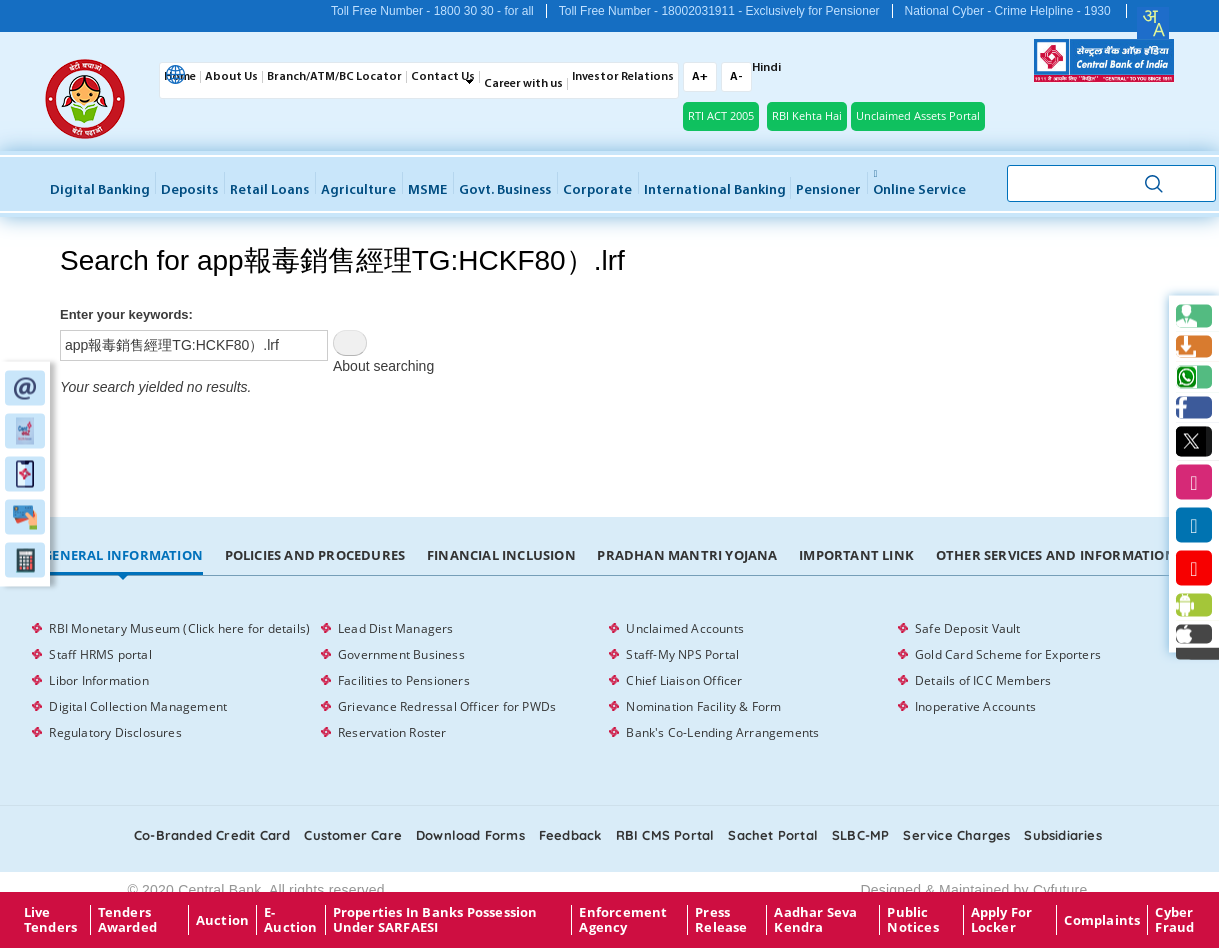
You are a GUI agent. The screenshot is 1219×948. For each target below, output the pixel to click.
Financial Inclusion (501, 555)
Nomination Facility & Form (703, 706)
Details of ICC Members (983, 680)
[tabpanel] (609, 681)
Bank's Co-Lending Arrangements (722, 732)
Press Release (721, 920)
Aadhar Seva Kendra (815, 920)
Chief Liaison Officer (684, 680)
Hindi (766, 68)
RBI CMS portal (665, 835)
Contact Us (443, 77)
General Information (123, 555)
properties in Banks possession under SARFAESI (435, 920)
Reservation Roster (392, 732)
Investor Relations (623, 77)
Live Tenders (50, 920)
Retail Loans (269, 190)
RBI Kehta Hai (807, 115)
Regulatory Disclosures (115, 732)
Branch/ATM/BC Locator (334, 77)
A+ (700, 77)
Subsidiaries (1062, 835)
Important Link (856, 555)
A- (736, 77)
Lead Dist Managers (396, 628)
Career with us (523, 84)
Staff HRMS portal (100, 654)
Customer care (353, 835)
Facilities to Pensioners (404, 680)
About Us (231, 77)
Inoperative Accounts (975, 706)
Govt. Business (505, 190)
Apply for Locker (1002, 920)
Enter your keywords (124, 314)
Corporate (597, 190)
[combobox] (1153, 23)
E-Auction (290, 920)
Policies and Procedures (315, 555)
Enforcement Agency (623, 920)
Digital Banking (100, 190)
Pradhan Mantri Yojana (687, 555)
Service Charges (956, 835)
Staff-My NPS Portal (682, 654)
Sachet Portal (773, 835)
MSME (427, 190)
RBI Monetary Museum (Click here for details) (179, 628)
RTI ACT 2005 (721, 115)
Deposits (189, 190)
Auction (222, 920)
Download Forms (470, 835)
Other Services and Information (1056, 555)
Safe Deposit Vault (968, 628)
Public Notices (912, 920)
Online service (919, 183)
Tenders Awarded (127, 920)
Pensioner (828, 190)
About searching (383, 366)
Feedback (570, 835)
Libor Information (98, 680)
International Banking (715, 190)
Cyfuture (1060, 890)
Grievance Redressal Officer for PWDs (447, 706)
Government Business (401, 654)
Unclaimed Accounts (685, 628)
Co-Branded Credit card (212, 835)
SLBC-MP (860, 835)
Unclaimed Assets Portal (918, 115)
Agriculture (358, 190)
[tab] (122, 556)
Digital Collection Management (138, 706)
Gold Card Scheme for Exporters (1008, 654)
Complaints (1102, 920)
